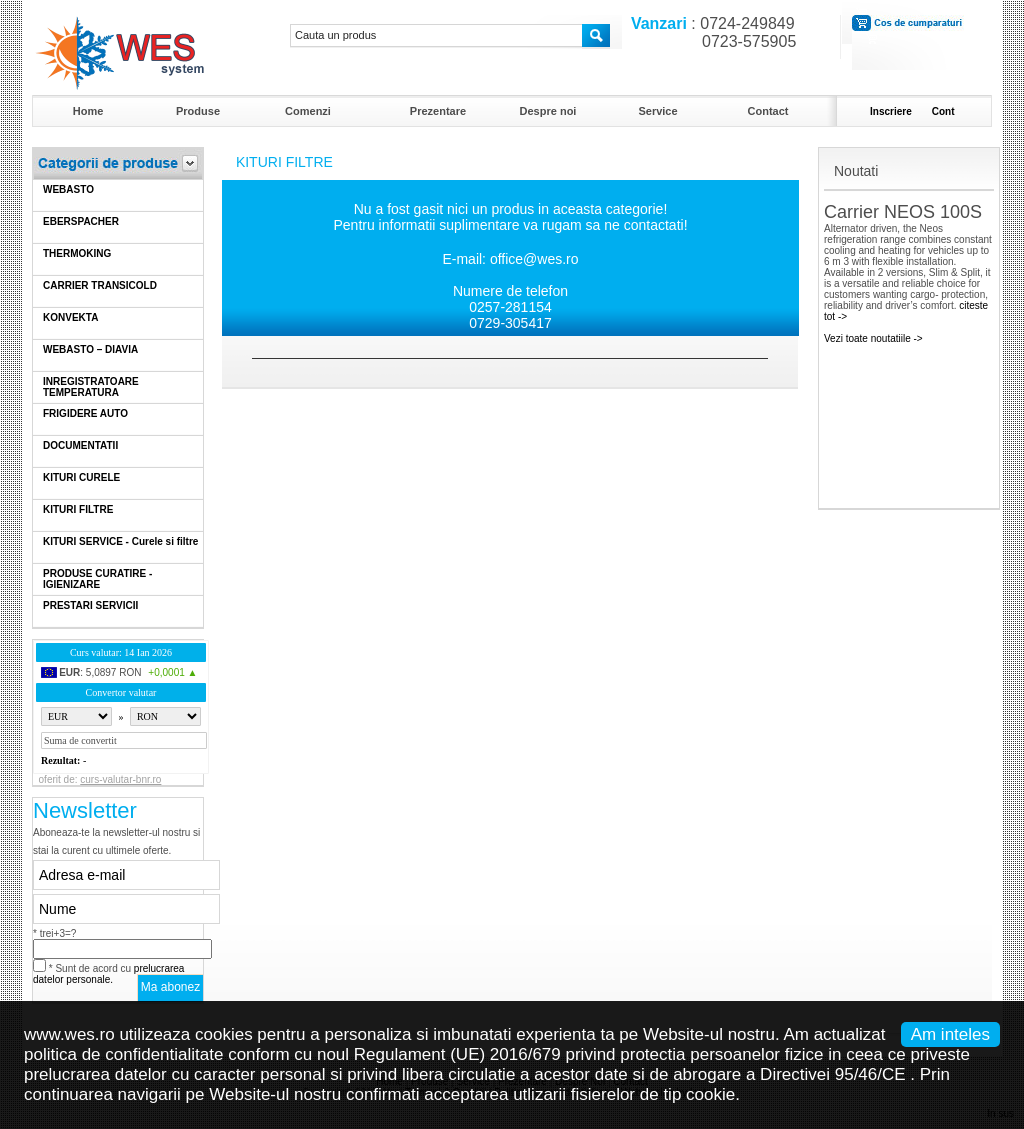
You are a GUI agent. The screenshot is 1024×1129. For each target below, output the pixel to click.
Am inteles (950, 1034)
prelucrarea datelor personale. (108, 974)
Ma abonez (170, 987)
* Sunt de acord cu (108, 974)
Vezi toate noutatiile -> (873, 338)
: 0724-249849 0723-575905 (709, 32)
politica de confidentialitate (123, 1054)
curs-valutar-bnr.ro (120, 779)
